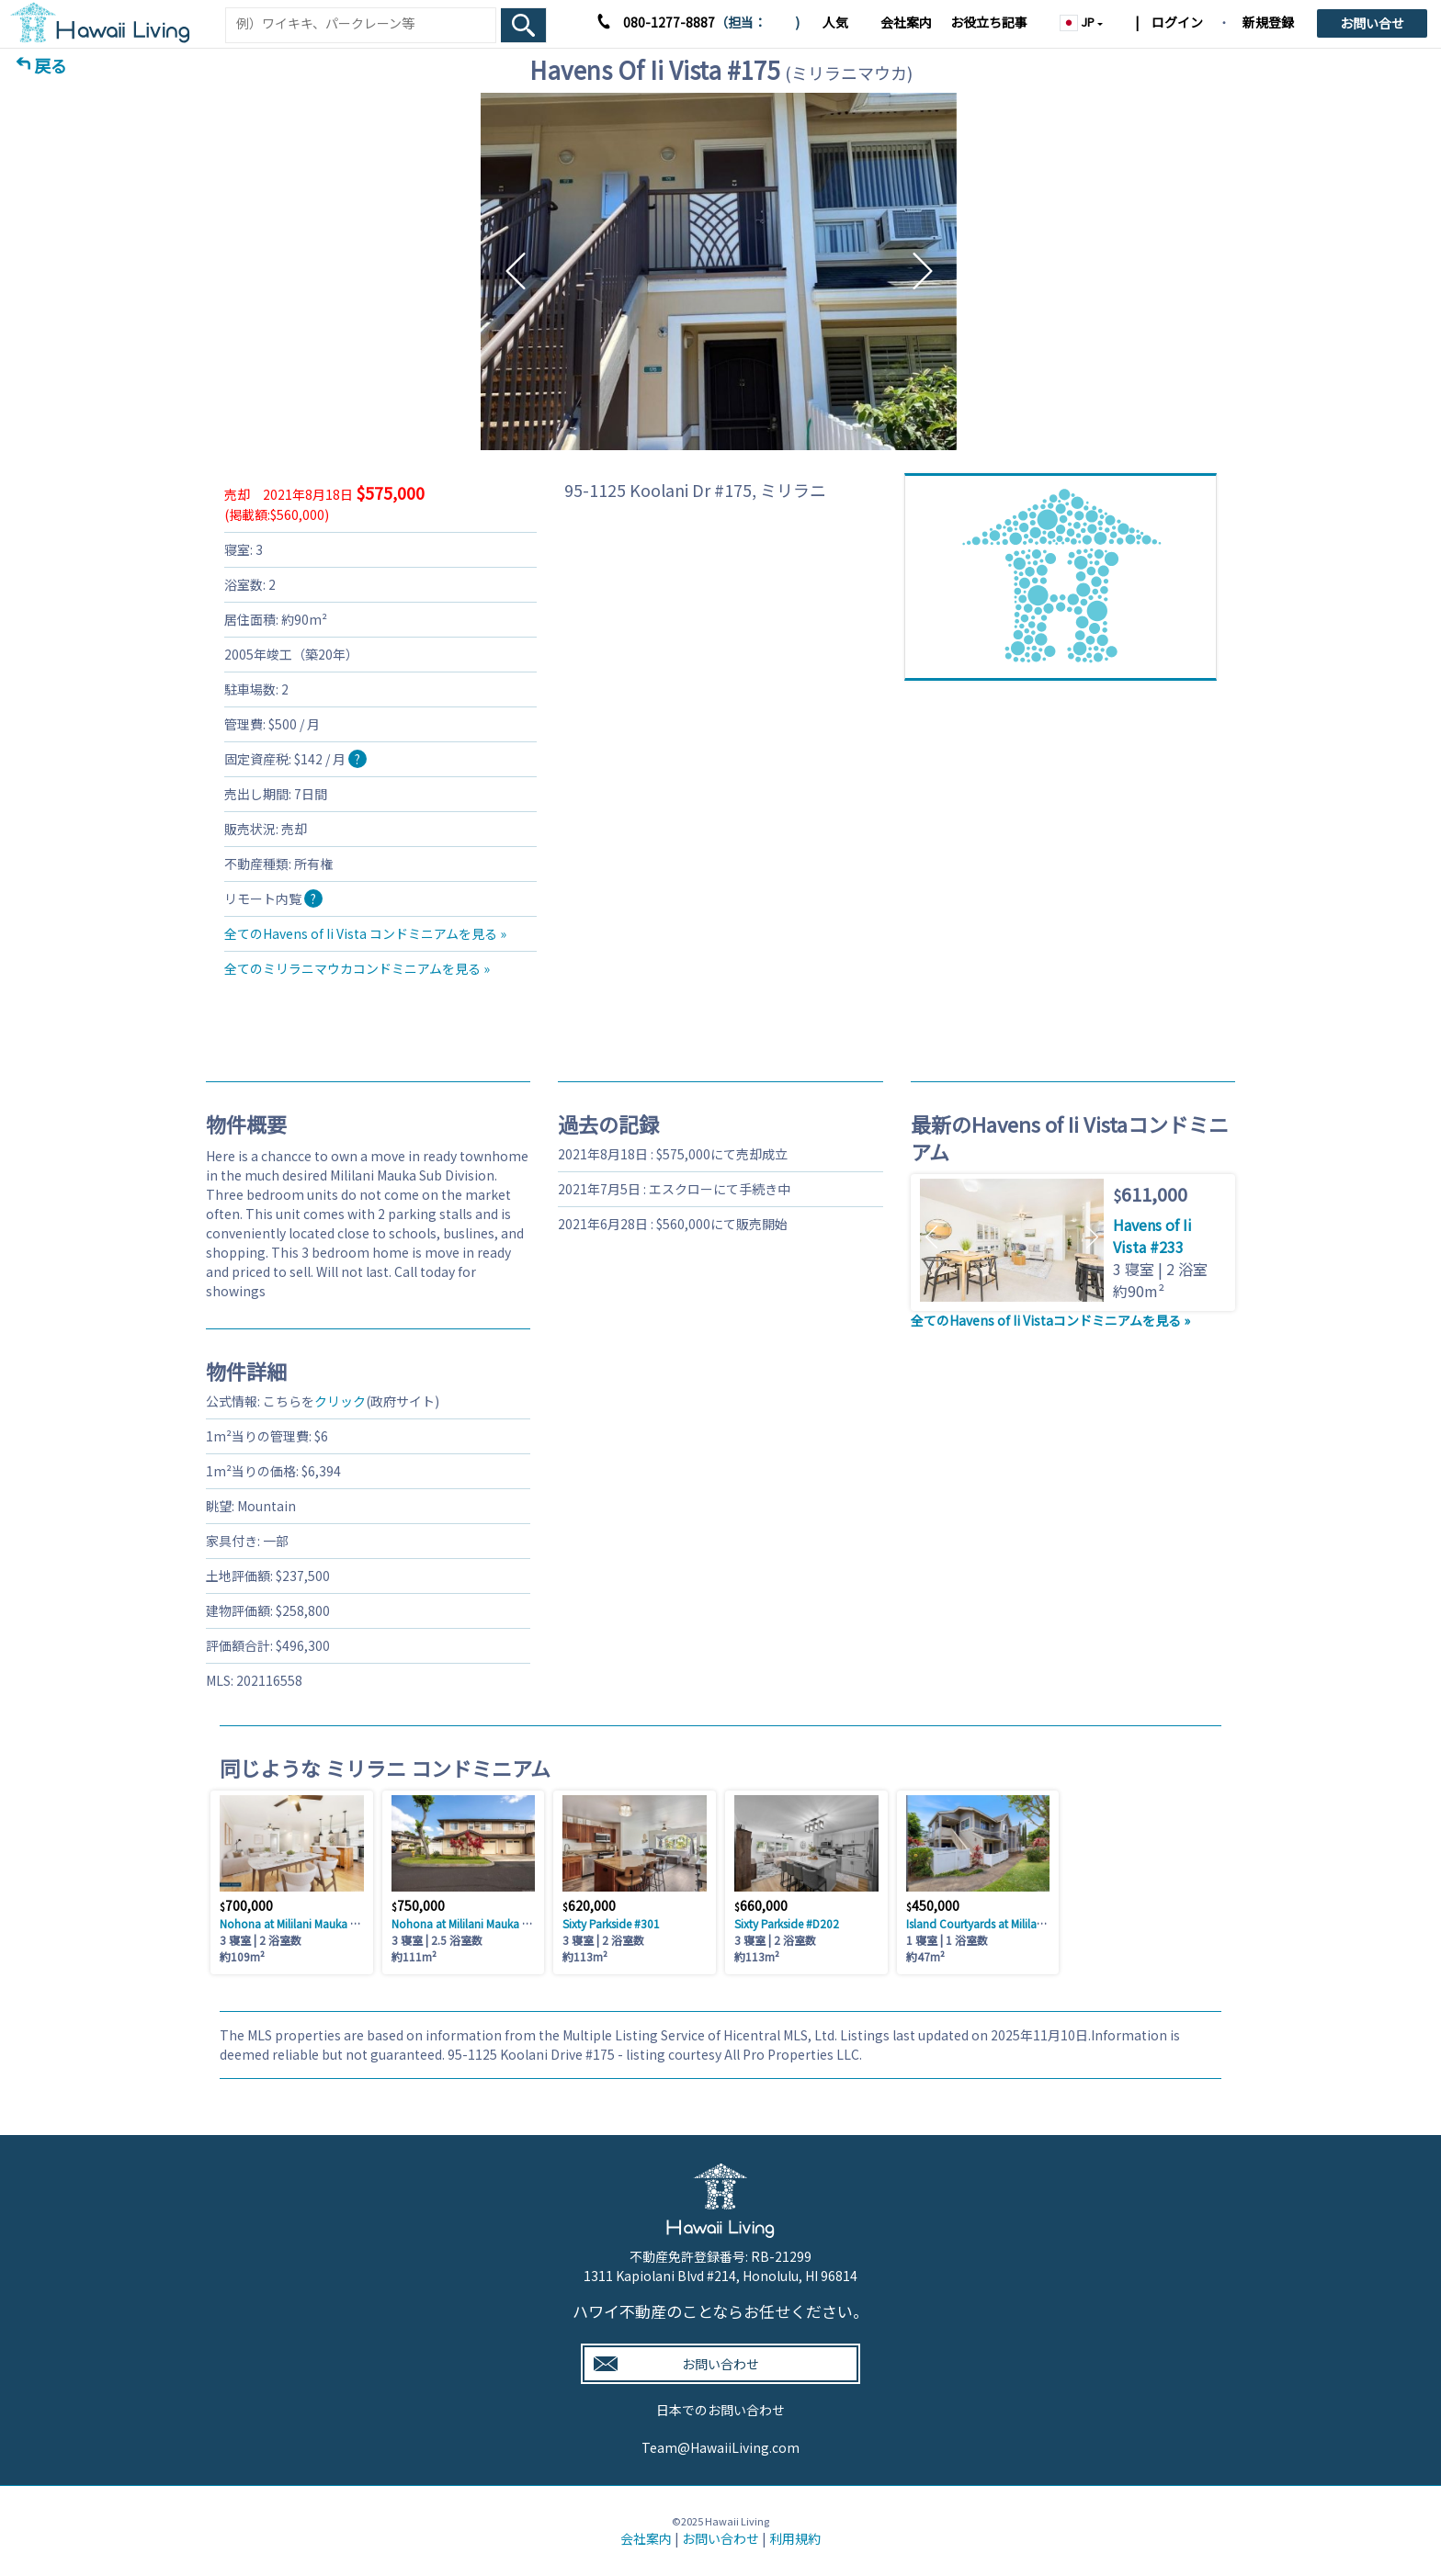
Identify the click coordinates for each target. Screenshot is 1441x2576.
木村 (780, 22)
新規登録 (1268, 22)
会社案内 (906, 22)
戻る (50, 65)
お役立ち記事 (988, 22)
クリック (340, 1401)
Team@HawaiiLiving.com (720, 2447)
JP (1078, 22)
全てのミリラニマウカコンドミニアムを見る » (357, 968)
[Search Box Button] (524, 25)
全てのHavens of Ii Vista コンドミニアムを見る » (365, 933)
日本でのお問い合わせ (720, 2410)
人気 (835, 22)
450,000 (932, 1905)
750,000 (418, 1905)
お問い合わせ (720, 2538)
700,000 (246, 1905)
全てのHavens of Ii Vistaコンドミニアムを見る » (1050, 1320)
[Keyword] (360, 23)
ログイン (1176, 22)
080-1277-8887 (669, 22)
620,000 (589, 1905)
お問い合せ (1372, 23)
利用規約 (795, 2538)
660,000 (761, 1905)
